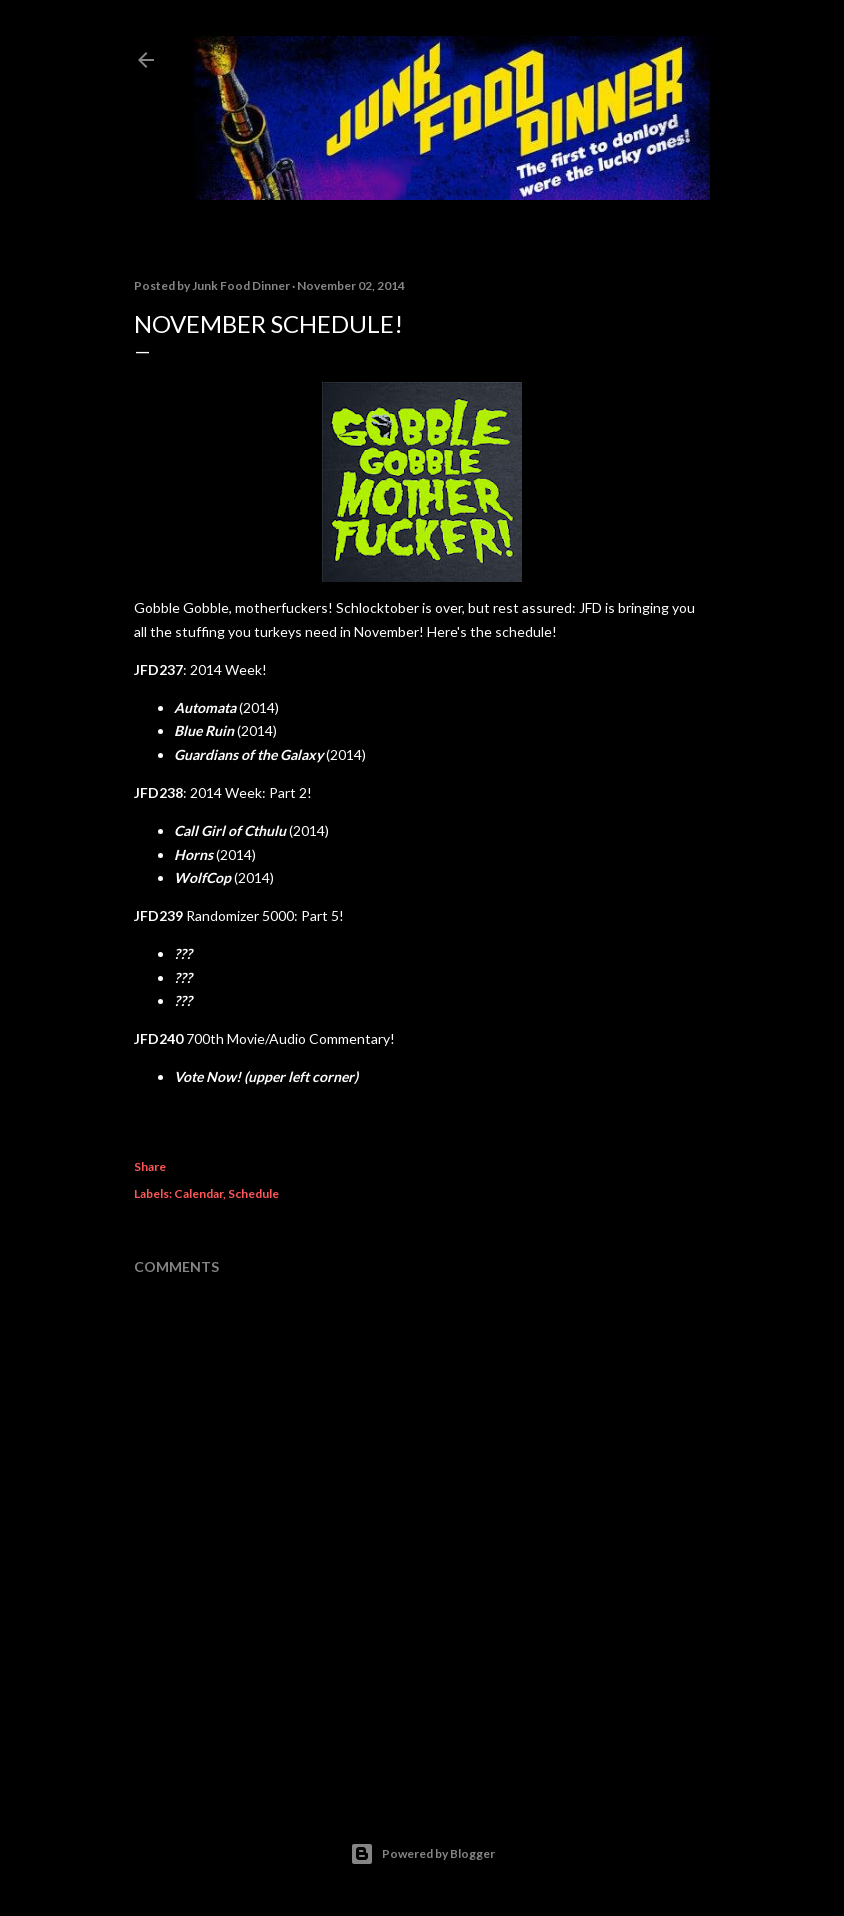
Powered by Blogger (422, 1854)
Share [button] (150, 1166)
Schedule (253, 1193)
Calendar (198, 1193)
